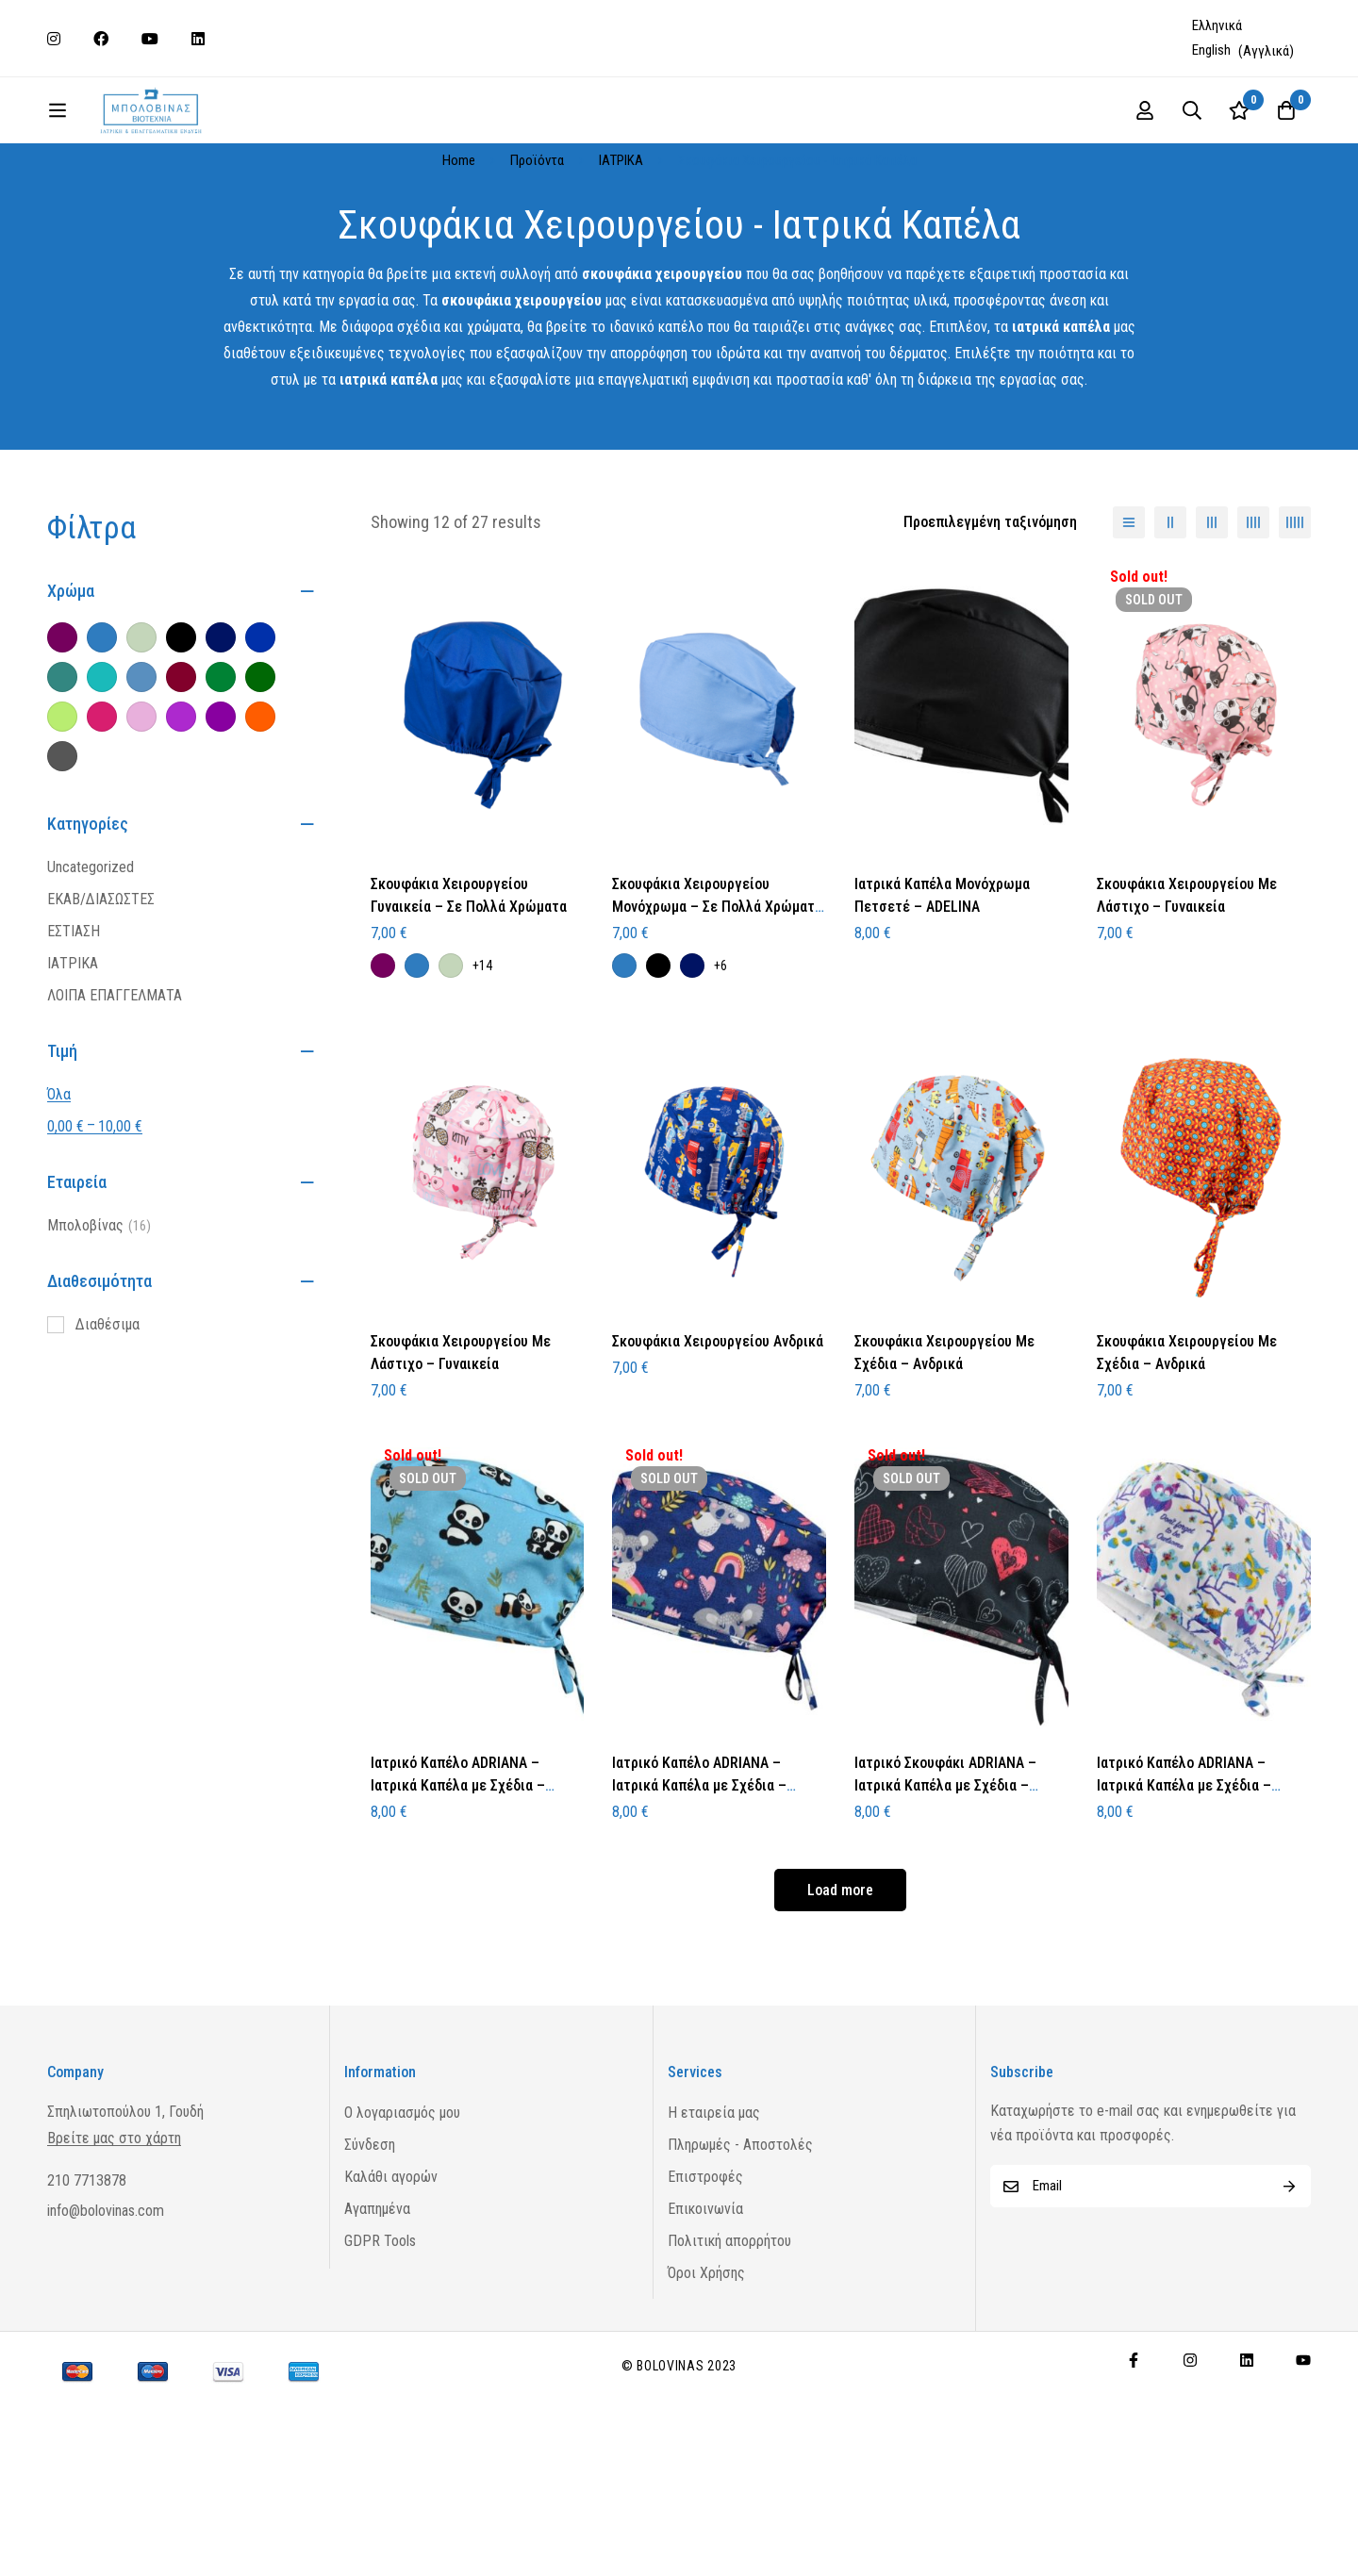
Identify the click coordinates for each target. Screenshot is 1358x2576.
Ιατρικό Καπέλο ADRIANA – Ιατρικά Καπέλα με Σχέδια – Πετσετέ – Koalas (699, 1879)
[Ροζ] (141, 811)
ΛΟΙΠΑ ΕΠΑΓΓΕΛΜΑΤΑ (114, 1089)
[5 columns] (1295, 617)
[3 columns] (1212, 617)
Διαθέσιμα (107, 1419)
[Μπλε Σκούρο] (221, 732)
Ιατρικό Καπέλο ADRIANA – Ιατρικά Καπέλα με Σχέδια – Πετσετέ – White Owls (1184, 1879)
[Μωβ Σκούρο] (221, 811)
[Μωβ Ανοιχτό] (181, 811)
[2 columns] (1170, 617)
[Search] (1280, 157)
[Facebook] (1133, 2454)
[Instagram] (1190, 2454)
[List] (1129, 617)
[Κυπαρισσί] (260, 771)
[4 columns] (1253, 617)
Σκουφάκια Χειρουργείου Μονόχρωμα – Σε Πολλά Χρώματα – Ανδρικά (717, 1000)
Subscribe (1289, 2280)
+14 (482, 1059)
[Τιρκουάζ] (102, 771)
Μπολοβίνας (99, 1320)
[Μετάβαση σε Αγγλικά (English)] (1243, 51)
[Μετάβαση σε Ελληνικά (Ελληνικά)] (1219, 26)
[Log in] (1233, 157)
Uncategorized (90, 961)
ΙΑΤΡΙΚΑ (621, 254)
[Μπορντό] (181, 771)
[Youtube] (1303, 2454)
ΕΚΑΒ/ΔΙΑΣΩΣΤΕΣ (101, 993)
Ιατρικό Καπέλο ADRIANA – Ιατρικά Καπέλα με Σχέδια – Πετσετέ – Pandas (458, 1879)
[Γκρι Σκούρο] (62, 850)
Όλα (59, 1188)
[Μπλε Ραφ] (102, 732)
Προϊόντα (537, 254)
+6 (720, 1059)
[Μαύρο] (181, 732)
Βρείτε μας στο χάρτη (114, 2232)
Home (458, 254)
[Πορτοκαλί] (260, 811)
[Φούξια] (102, 811)
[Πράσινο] (221, 771)
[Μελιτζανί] (62, 732)
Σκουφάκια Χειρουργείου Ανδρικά (717, 1436)
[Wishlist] (1327, 157)
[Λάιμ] (62, 811)
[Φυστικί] (141, 732)
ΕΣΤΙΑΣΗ (73, 1025)
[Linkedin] (1246, 2454)
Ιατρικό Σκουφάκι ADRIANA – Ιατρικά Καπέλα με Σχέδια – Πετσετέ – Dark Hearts (945, 1879)
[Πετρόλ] (62, 771)
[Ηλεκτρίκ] (260, 732)
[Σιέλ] (141, 771)
